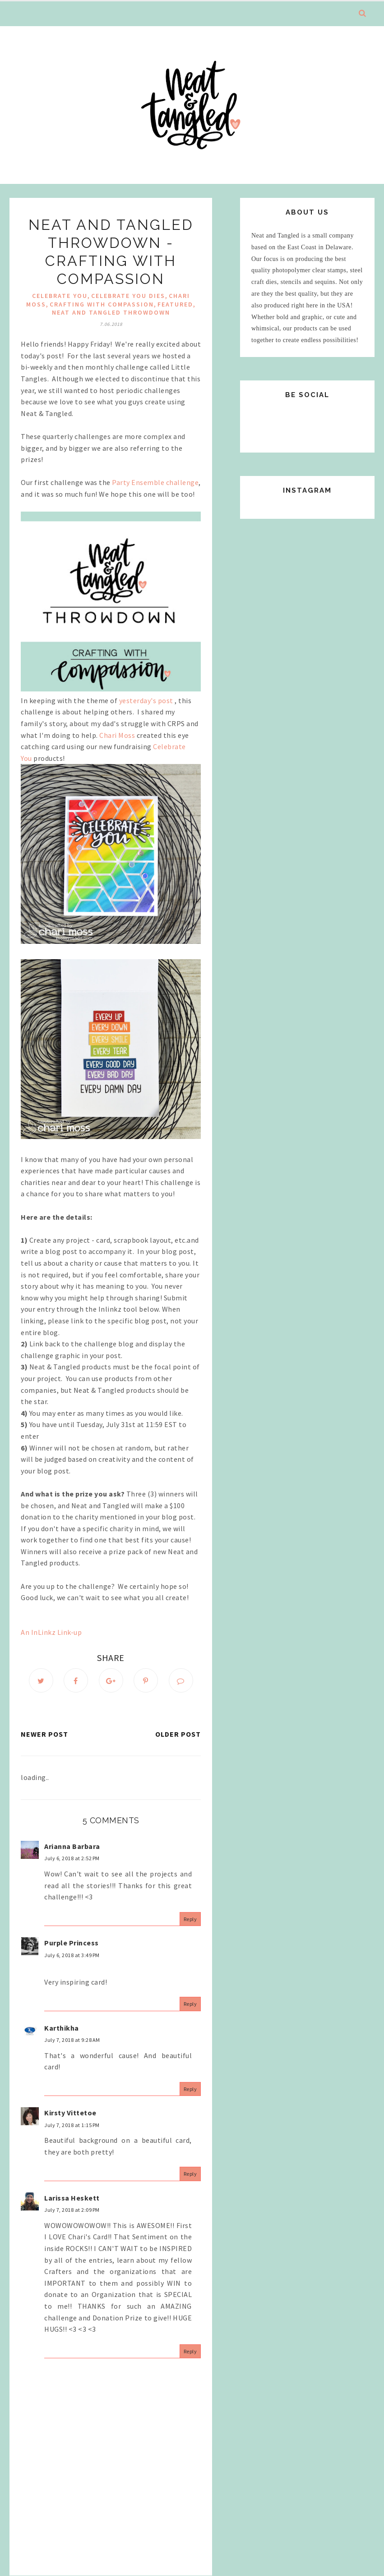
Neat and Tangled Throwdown (111, 312)
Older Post (178, 1734)
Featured (175, 304)
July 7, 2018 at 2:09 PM (72, 2209)
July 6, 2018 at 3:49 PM (72, 1955)
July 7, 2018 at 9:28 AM (72, 2039)
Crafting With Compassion (102, 304)
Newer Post (44, 1734)
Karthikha (61, 2027)
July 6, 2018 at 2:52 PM (72, 1858)
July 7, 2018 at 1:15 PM (72, 2125)
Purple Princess (71, 1942)
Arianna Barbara (72, 1846)
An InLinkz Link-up (51, 1632)
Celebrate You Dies (128, 296)
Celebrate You (60, 296)
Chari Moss (117, 735)
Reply (190, 1919)
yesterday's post (147, 700)
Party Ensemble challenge (155, 482)
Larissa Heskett (72, 2197)
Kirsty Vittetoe (70, 2112)
